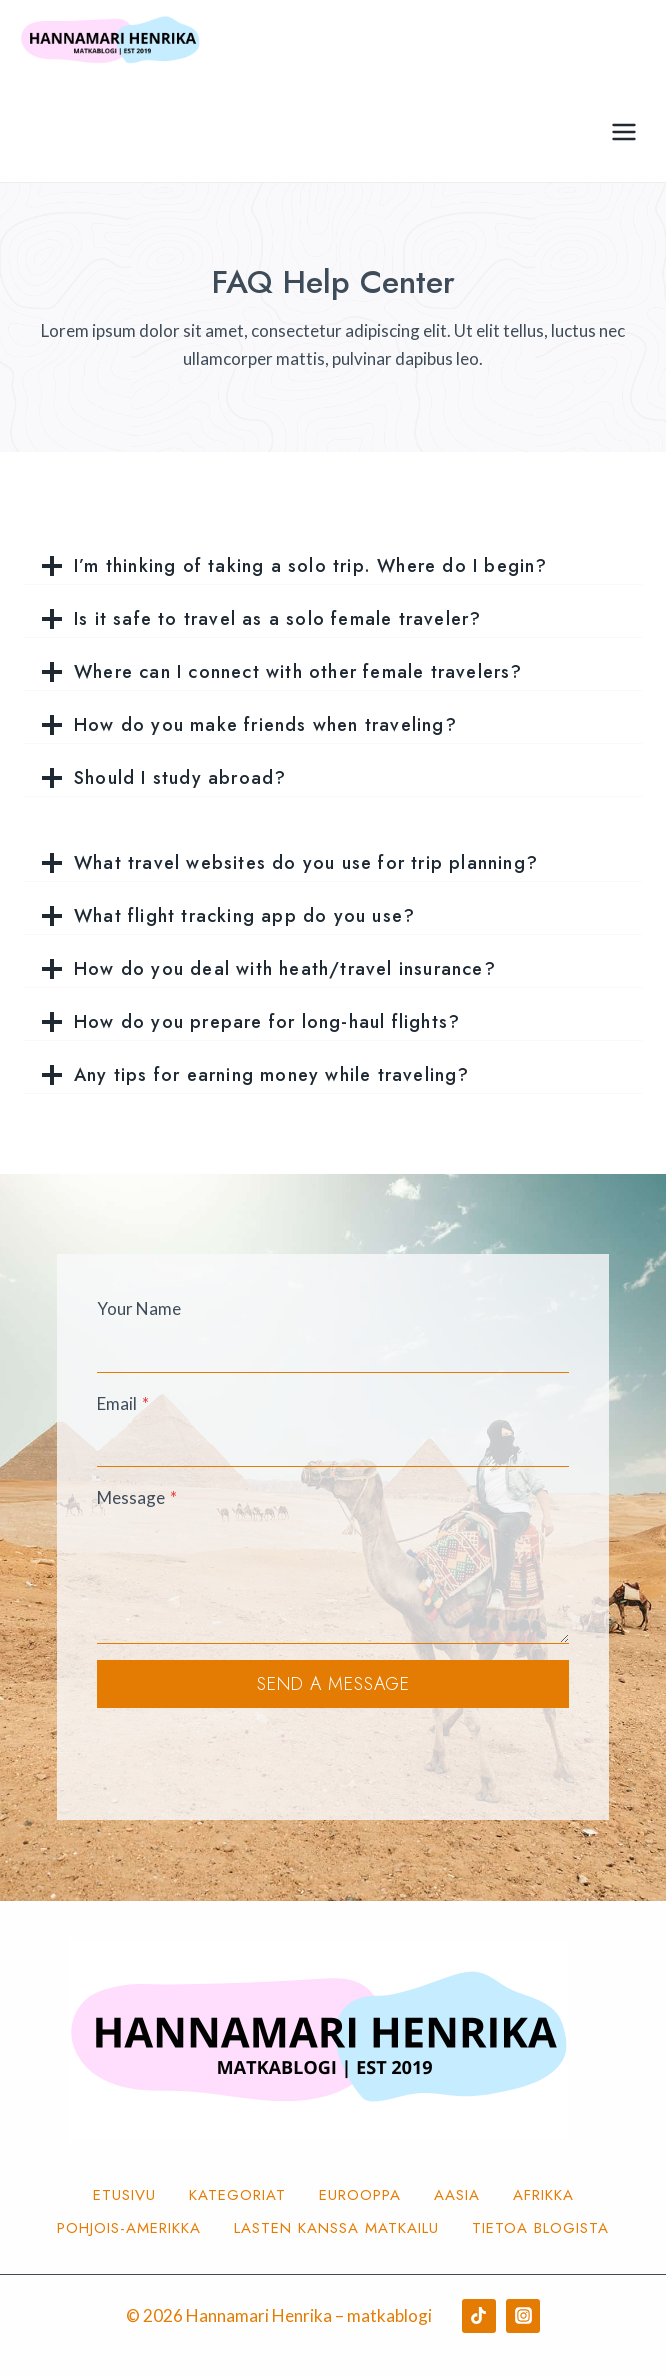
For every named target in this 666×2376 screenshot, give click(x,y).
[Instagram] (523, 2316)
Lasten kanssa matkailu (336, 2228)
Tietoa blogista (540, 2228)
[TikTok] (479, 2316)
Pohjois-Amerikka (129, 2228)
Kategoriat (237, 2195)
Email (123, 1403)
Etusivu (124, 2195)
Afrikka (543, 2195)
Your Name (139, 1308)
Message (137, 1497)
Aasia (457, 2195)
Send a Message (333, 1684)
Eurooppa (360, 2195)
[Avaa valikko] (623, 131)
